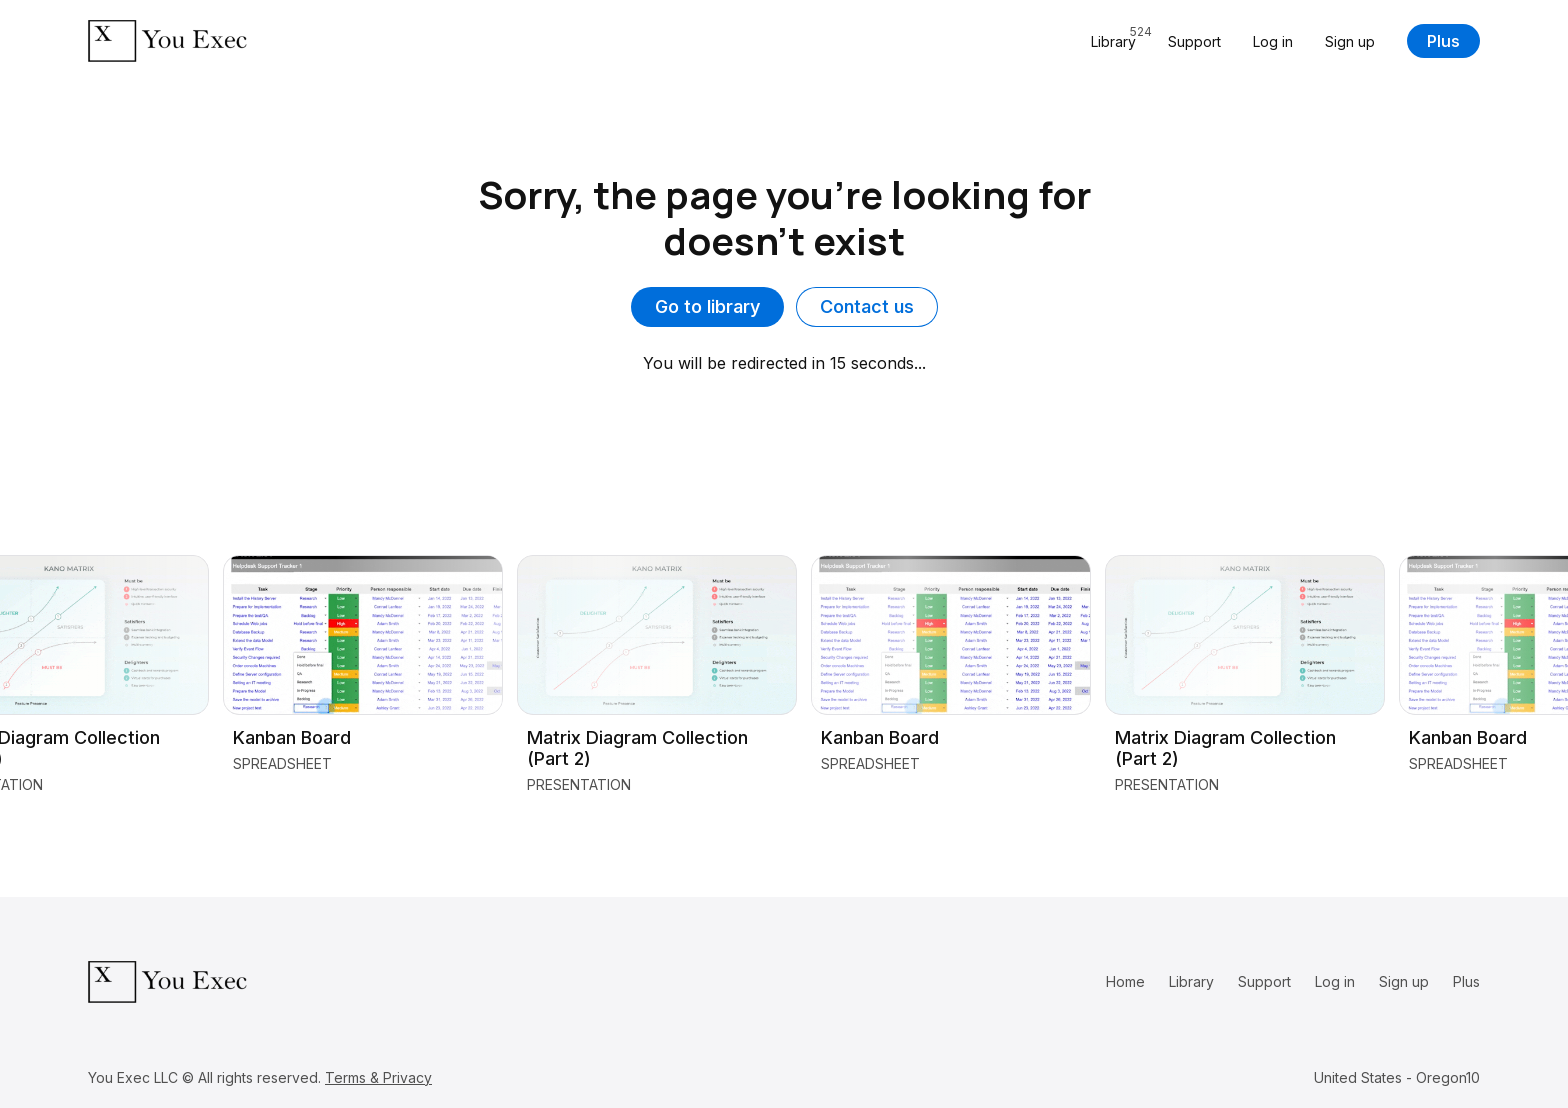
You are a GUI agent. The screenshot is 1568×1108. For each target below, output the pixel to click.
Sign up (1350, 41)
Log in (1273, 41)
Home (1125, 981)
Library (1191, 981)
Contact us (867, 306)
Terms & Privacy (378, 1077)
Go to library (707, 306)
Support (1194, 41)
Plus (1443, 41)
